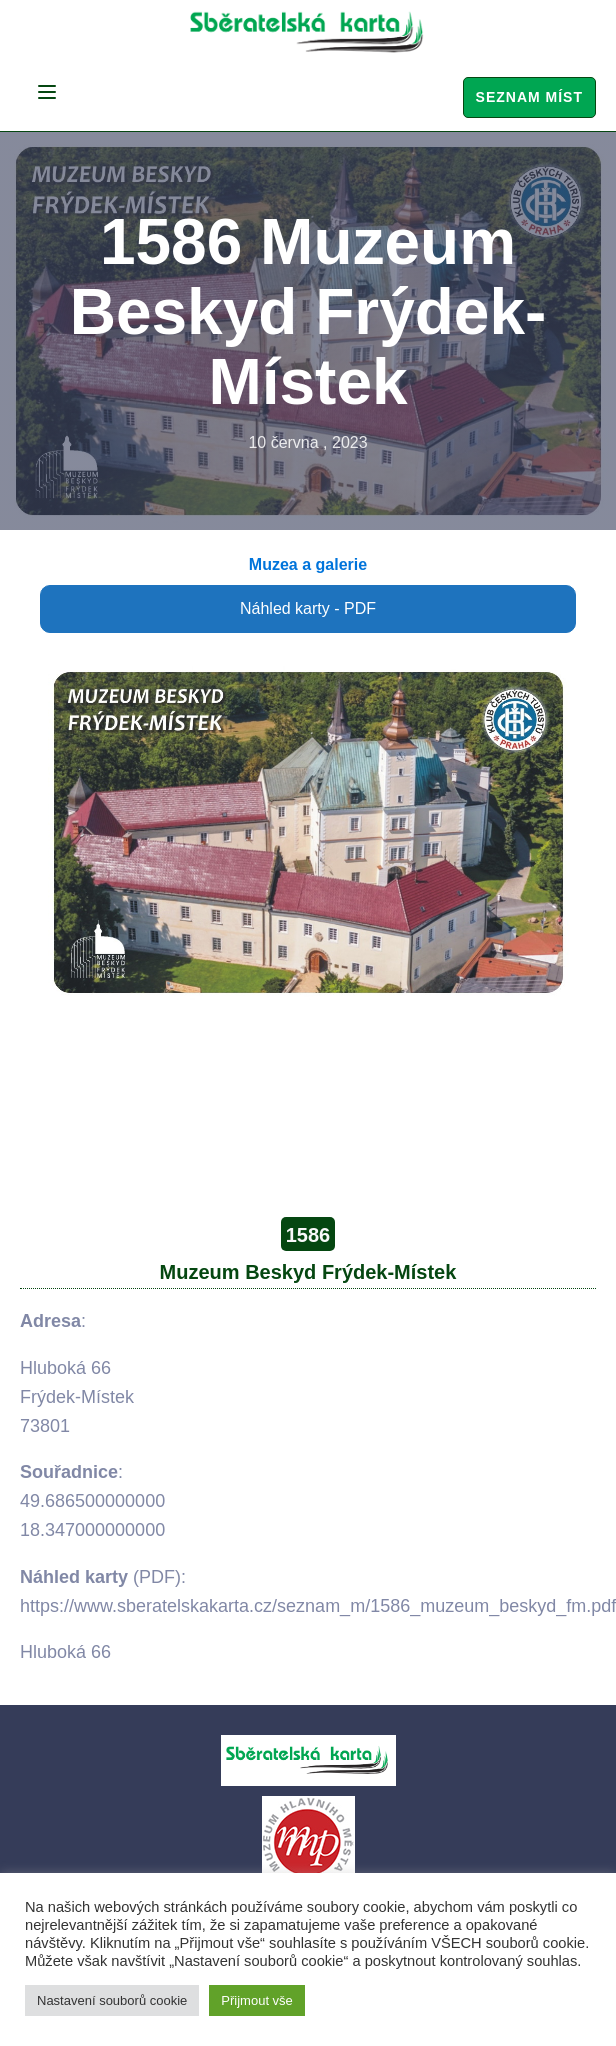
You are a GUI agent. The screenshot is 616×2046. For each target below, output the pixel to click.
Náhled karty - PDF (308, 608)
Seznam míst (529, 97)
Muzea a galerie (308, 564)
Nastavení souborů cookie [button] (112, 2000)
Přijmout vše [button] (257, 2000)
